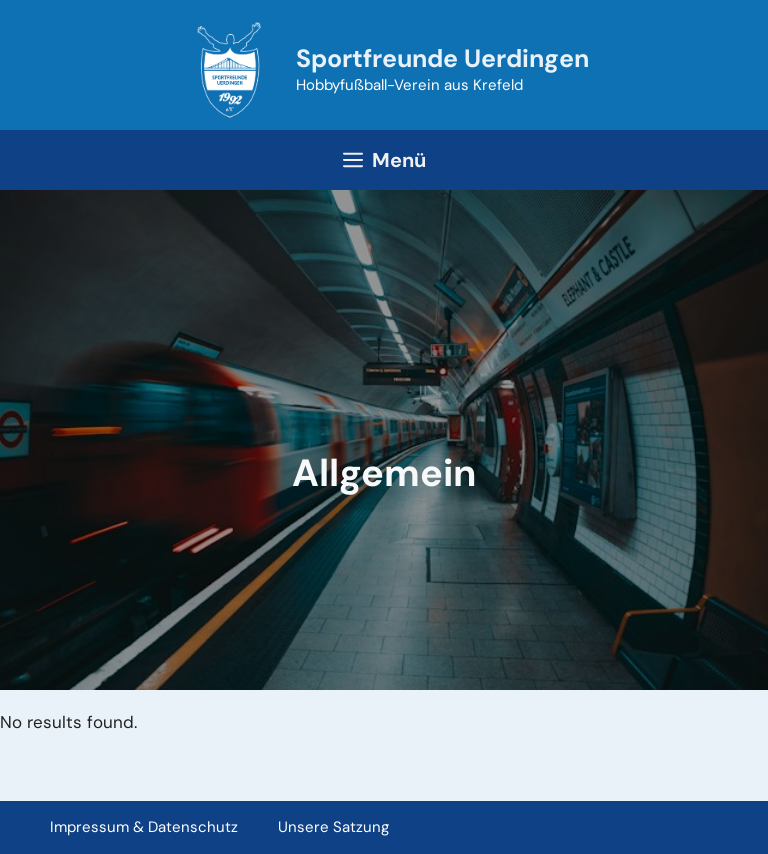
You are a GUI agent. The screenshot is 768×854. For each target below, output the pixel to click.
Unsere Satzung (333, 827)
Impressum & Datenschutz (144, 827)
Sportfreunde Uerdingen (442, 58)
